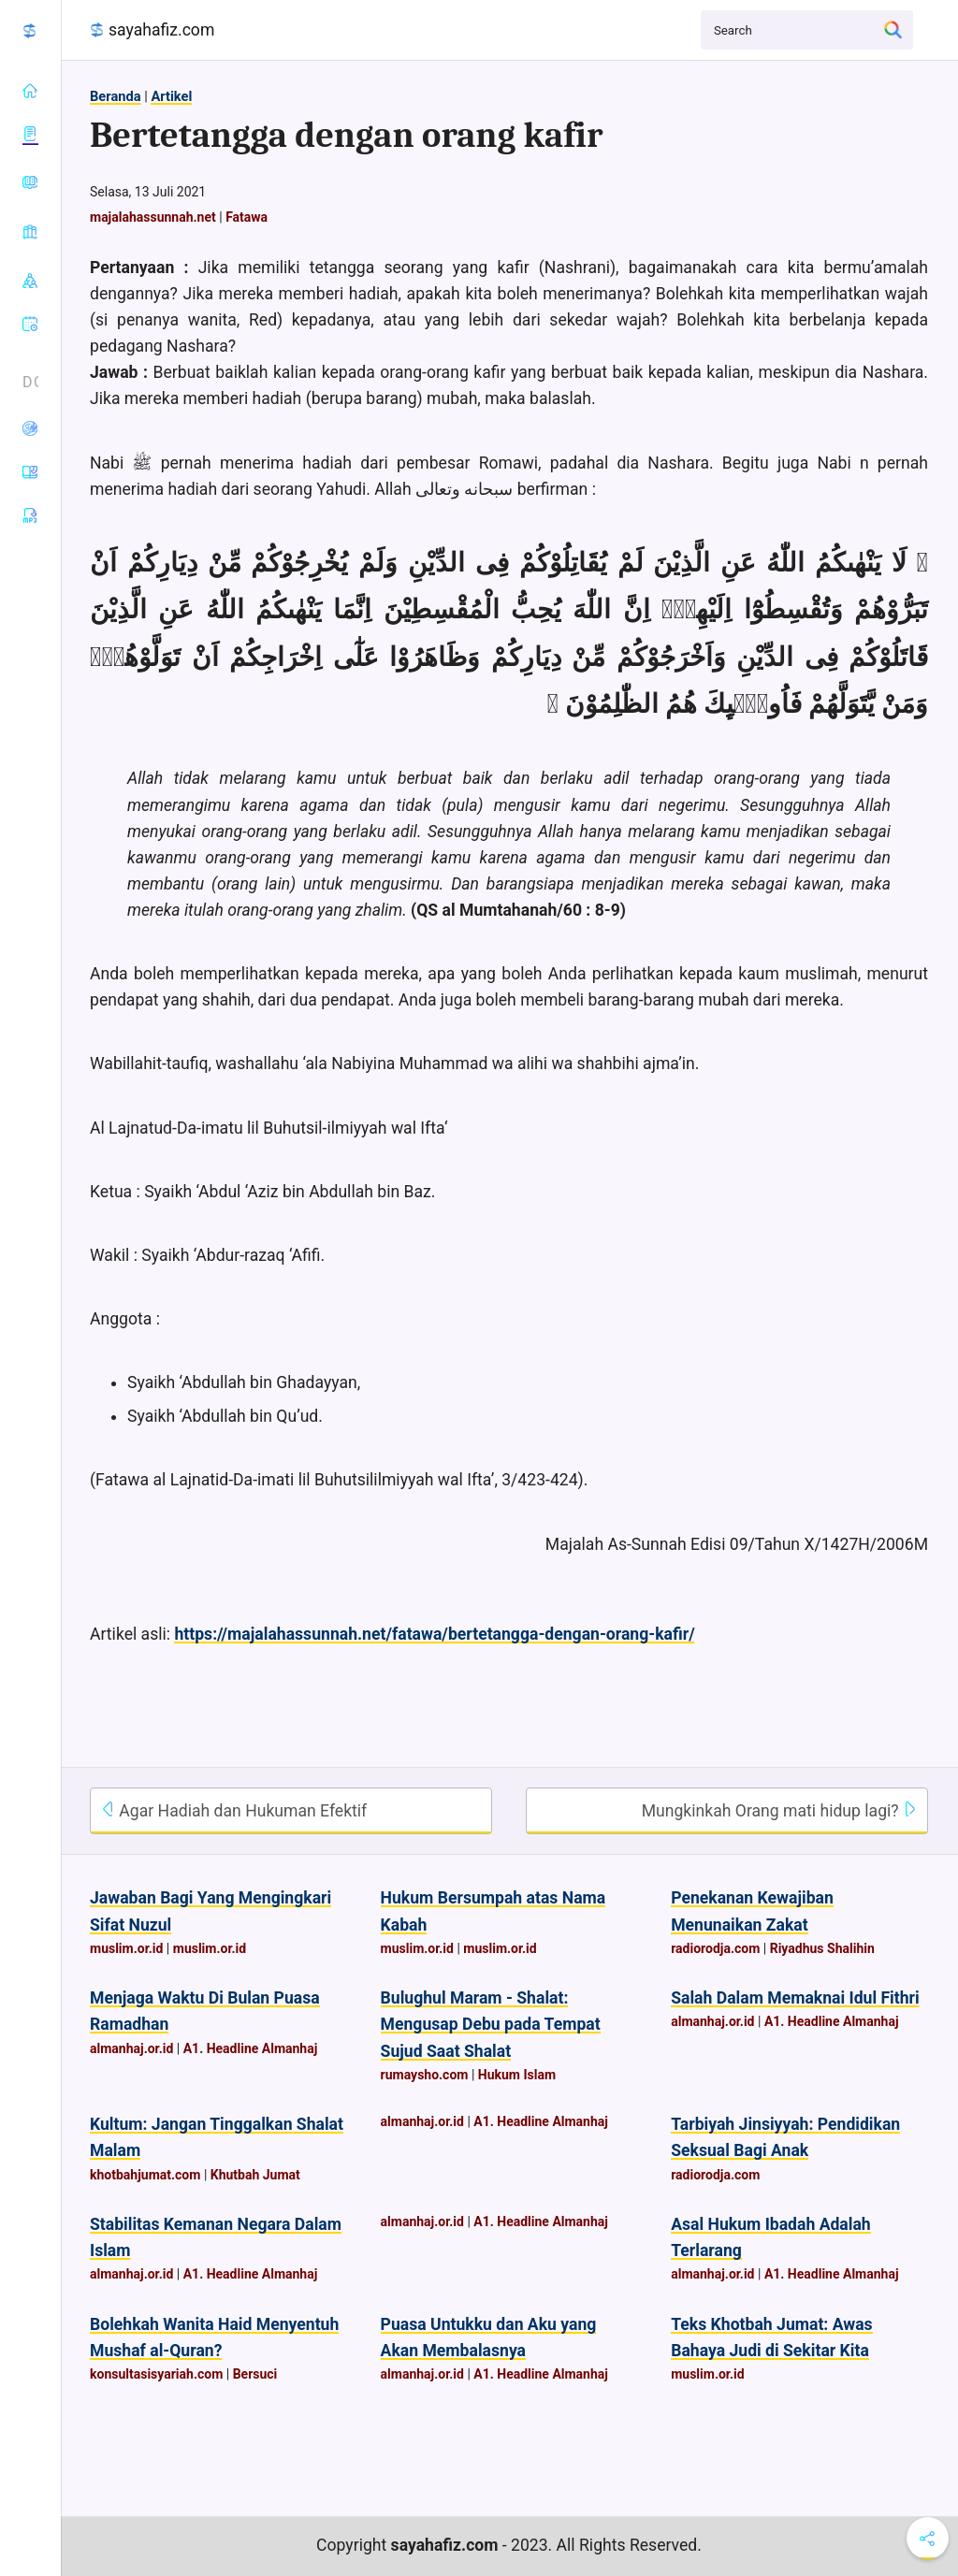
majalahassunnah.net (153, 217)
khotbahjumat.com (145, 2174)
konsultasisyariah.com (156, 2373)
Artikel (171, 96)
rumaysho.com (425, 2074)
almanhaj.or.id (131, 2048)
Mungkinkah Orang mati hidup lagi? (780, 1811)
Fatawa (246, 217)
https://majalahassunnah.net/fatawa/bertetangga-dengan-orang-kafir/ (434, 1634)
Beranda (115, 96)
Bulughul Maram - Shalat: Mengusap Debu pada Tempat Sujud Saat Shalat (491, 2024)
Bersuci (255, 2373)
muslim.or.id (126, 1948)
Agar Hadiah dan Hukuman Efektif (233, 1811)
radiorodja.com (715, 1948)
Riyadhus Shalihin (822, 1948)
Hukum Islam (517, 2074)
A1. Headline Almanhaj (250, 2048)
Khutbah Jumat (255, 2174)
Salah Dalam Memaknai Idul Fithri (795, 1998)
